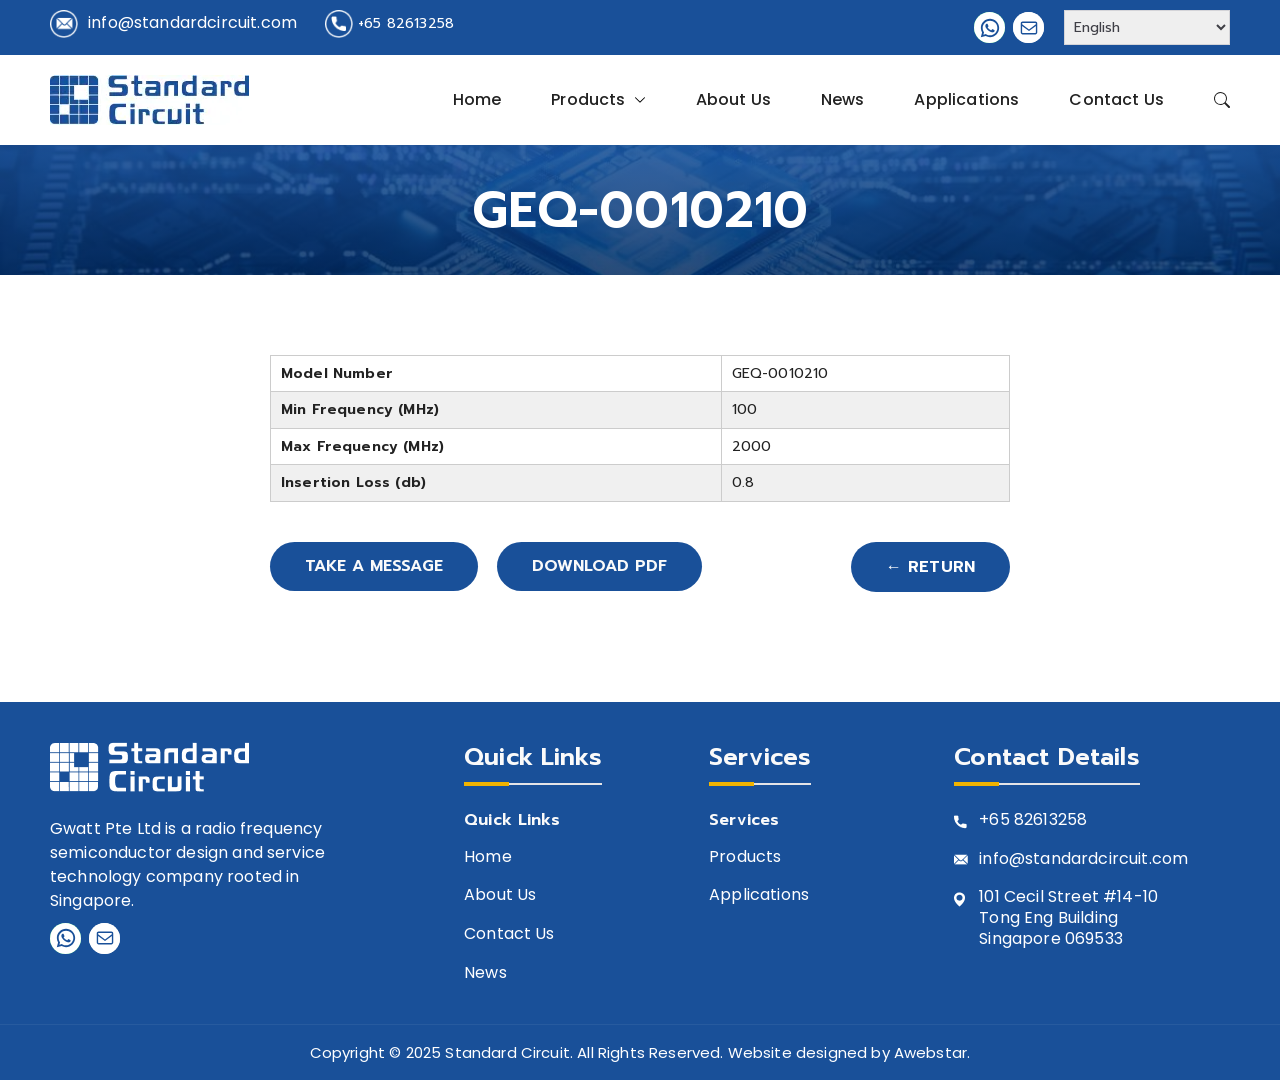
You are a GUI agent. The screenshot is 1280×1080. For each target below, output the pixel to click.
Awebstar (930, 1052)
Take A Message (376, 567)
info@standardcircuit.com (192, 22)
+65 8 (1001, 820)
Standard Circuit (507, 1052)
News (843, 99)
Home (477, 99)
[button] (636, 100)
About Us (733, 99)
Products (598, 100)
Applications (966, 99)
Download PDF (605, 567)
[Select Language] (1147, 27)
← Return (930, 567)
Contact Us (1116, 99)
